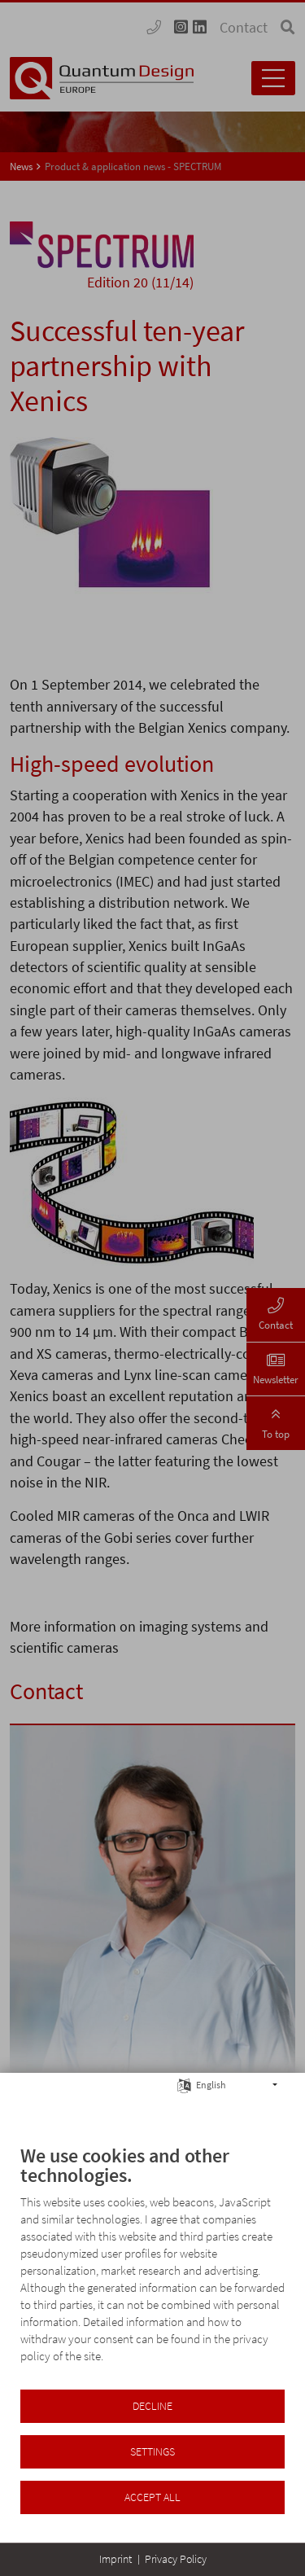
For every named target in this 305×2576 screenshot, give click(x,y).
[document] (152, 2265)
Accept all (152, 2497)
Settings (152, 2452)
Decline (152, 2406)
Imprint (115, 2559)
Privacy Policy (176, 2559)
